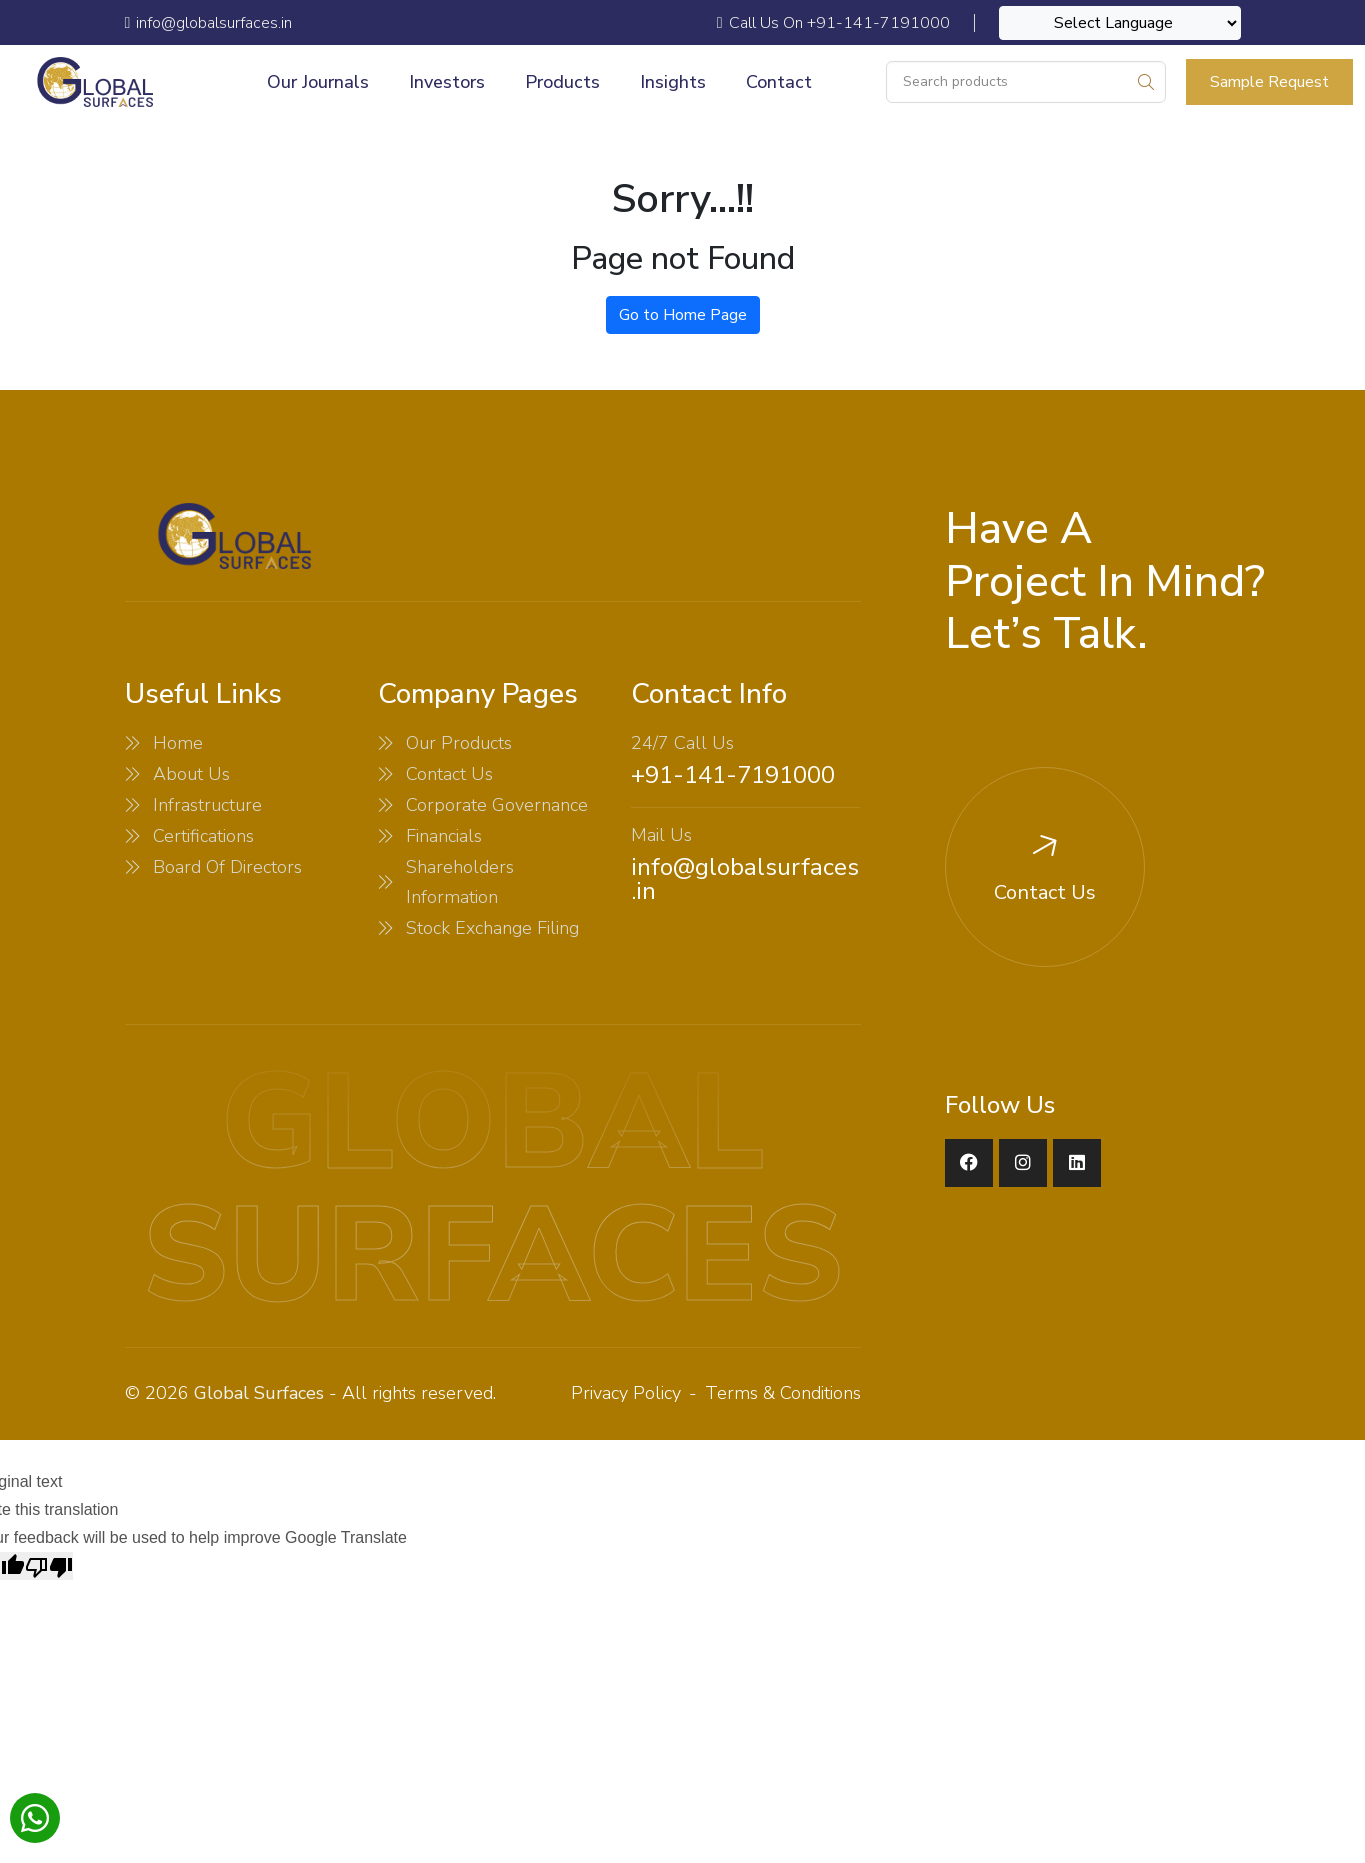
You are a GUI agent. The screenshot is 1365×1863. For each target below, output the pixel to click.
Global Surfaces (259, 1393)
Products (562, 82)
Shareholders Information (460, 882)
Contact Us (449, 774)
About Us (191, 774)
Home (178, 743)
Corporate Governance (497, 805)
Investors (447, 82)
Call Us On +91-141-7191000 (833, 23)
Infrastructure (207, 805)
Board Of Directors (227, 867)
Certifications (203, 836)
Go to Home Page (683, 315)
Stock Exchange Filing (492, 928)
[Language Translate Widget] (1120, 23)
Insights (673, 82)
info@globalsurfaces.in (745, 879)
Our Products (459, 743)
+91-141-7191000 (733, 775)
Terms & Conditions (783, 1393)
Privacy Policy (626, 1393)
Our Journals (318, 82)
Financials (444, 836)
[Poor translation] (49, 1566)
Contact (779, 82)
